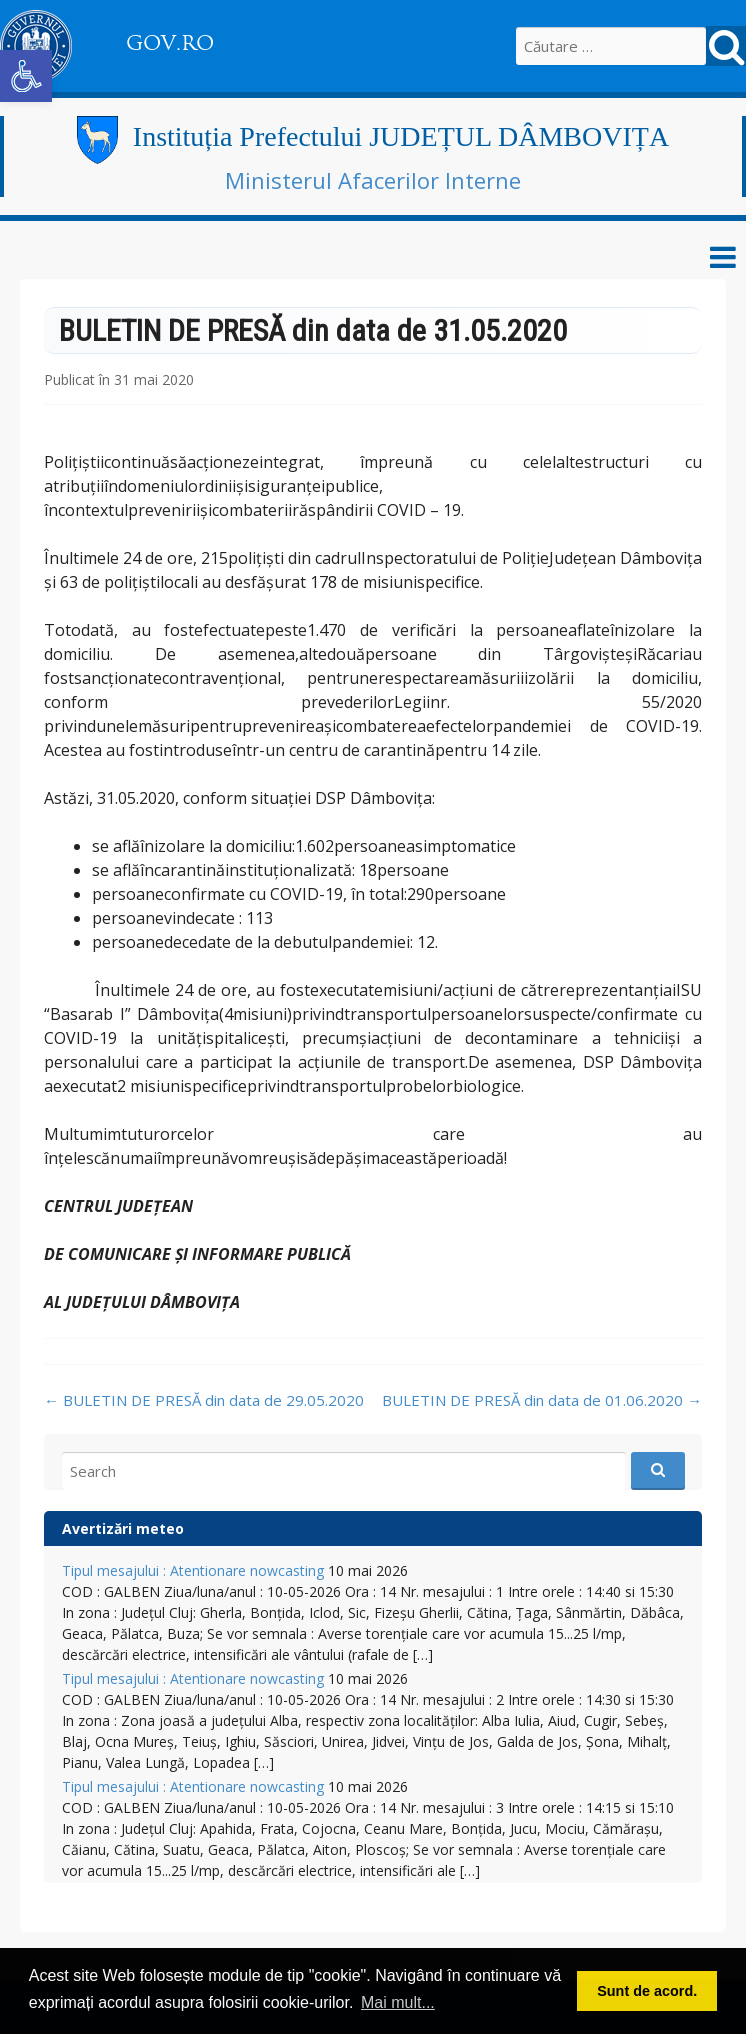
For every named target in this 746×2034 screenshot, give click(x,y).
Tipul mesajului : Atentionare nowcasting (193, 1570)
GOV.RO (170, 43)
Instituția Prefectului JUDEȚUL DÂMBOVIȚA (401, 136)
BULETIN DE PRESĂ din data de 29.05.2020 (204, 1400)
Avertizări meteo (123, 1528)
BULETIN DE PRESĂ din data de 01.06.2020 (542, 1400)
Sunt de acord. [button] (647, 1991)
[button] (26, 76)
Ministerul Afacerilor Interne (373, 180)
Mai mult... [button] (398, 2002)
